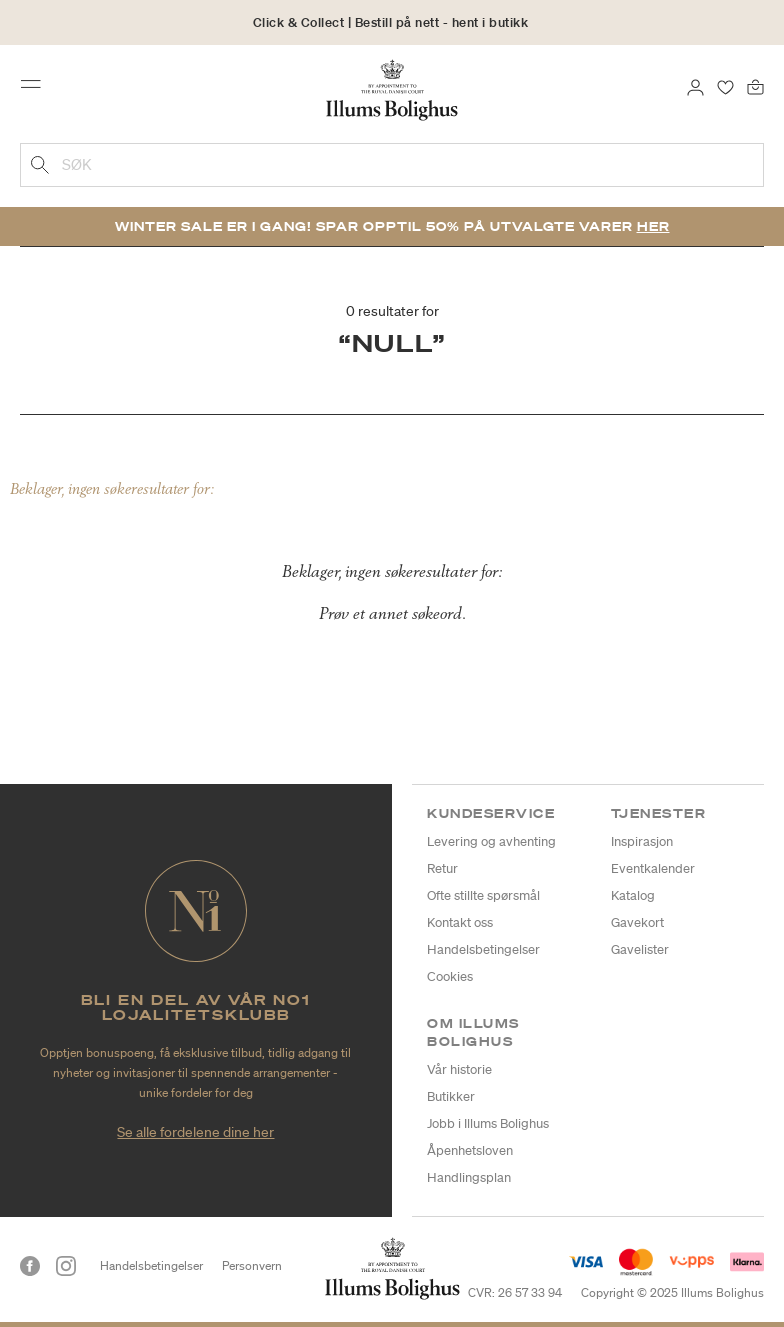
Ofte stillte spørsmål (483, 895)
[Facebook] (30, 1266)
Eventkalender (653, 868)
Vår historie (459, 1069)
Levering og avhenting (491, 841)
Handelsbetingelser (483, 949)
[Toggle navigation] (37, 89)
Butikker (451, 1096)
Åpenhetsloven (470, 1150)
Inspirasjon (642, 841)
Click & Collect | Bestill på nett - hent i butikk (391, 22)
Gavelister (640, 949)
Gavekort (637, 922)
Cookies (450, 976)
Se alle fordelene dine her (195, 1132)
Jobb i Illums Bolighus (488, 1123)
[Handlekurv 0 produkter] (755, 86)
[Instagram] (66, 1266)
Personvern (252, 1265)
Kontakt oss (460, 922)
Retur (442, 868)
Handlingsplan (469, 1177)
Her (653, 226)
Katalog (633, 895)
